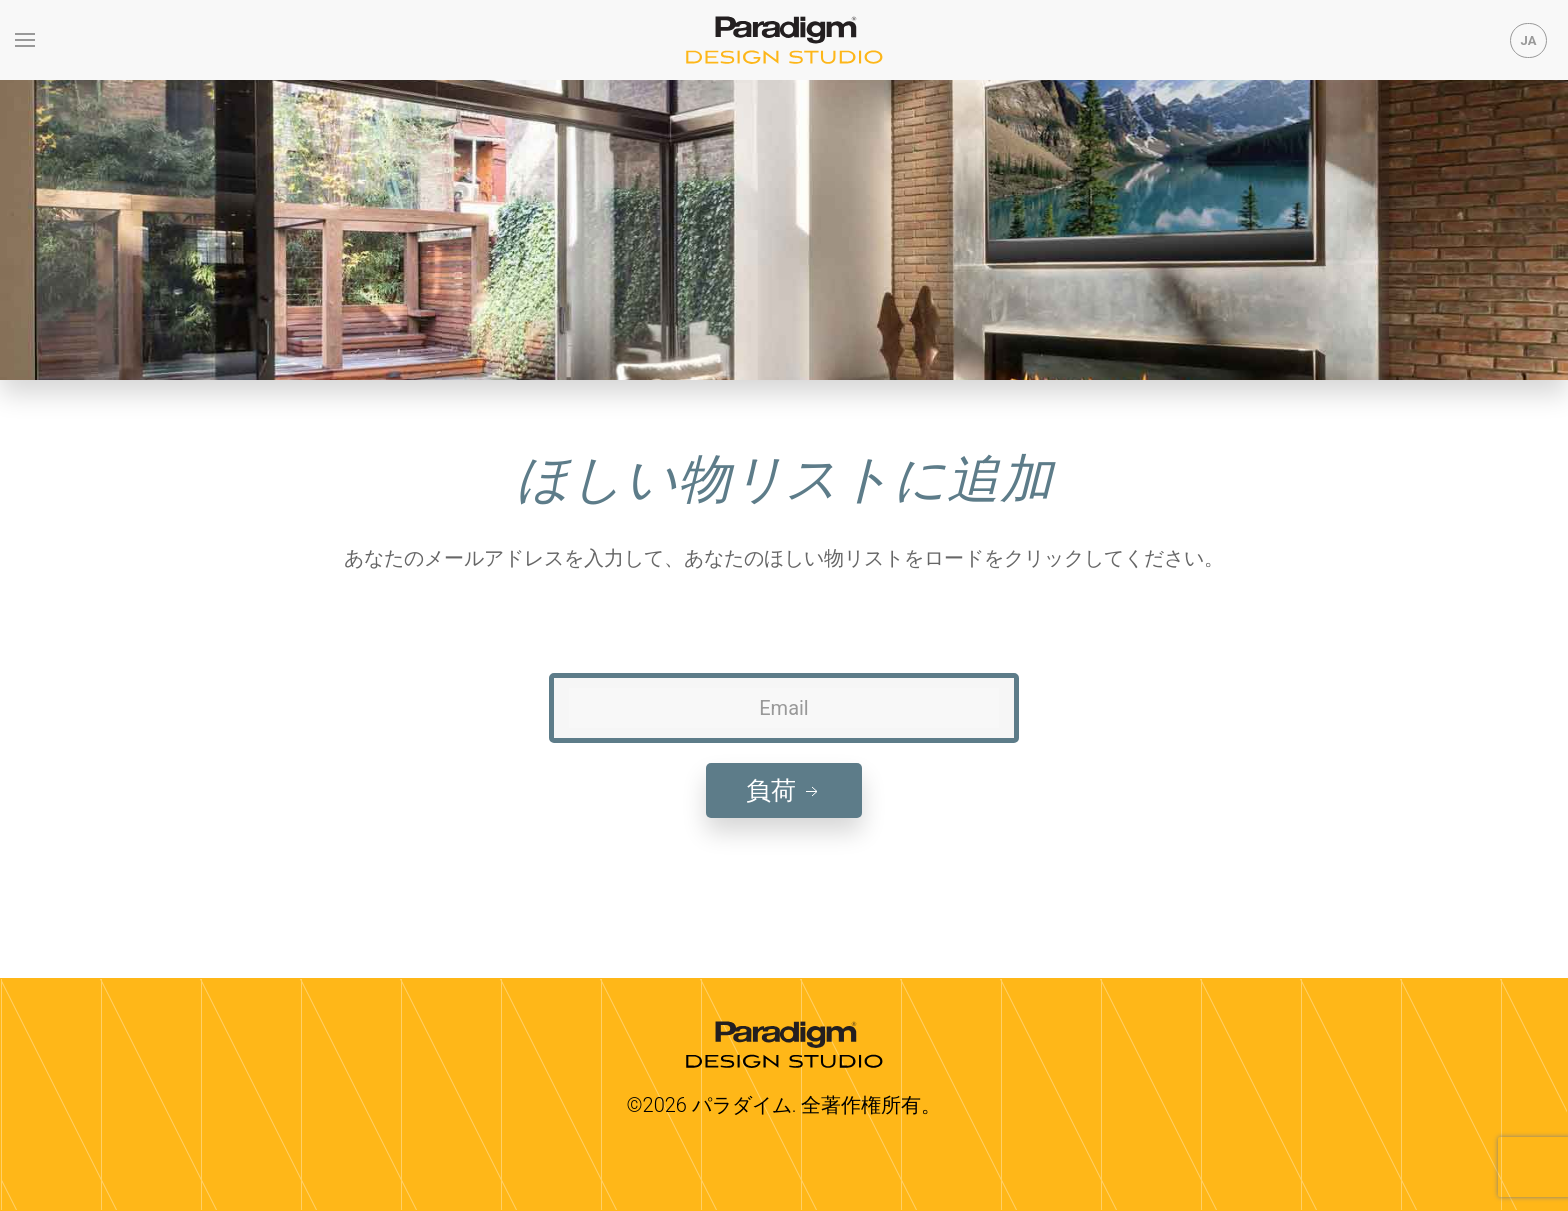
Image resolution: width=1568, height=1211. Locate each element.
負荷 (784, 790)
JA (1529, 40)
